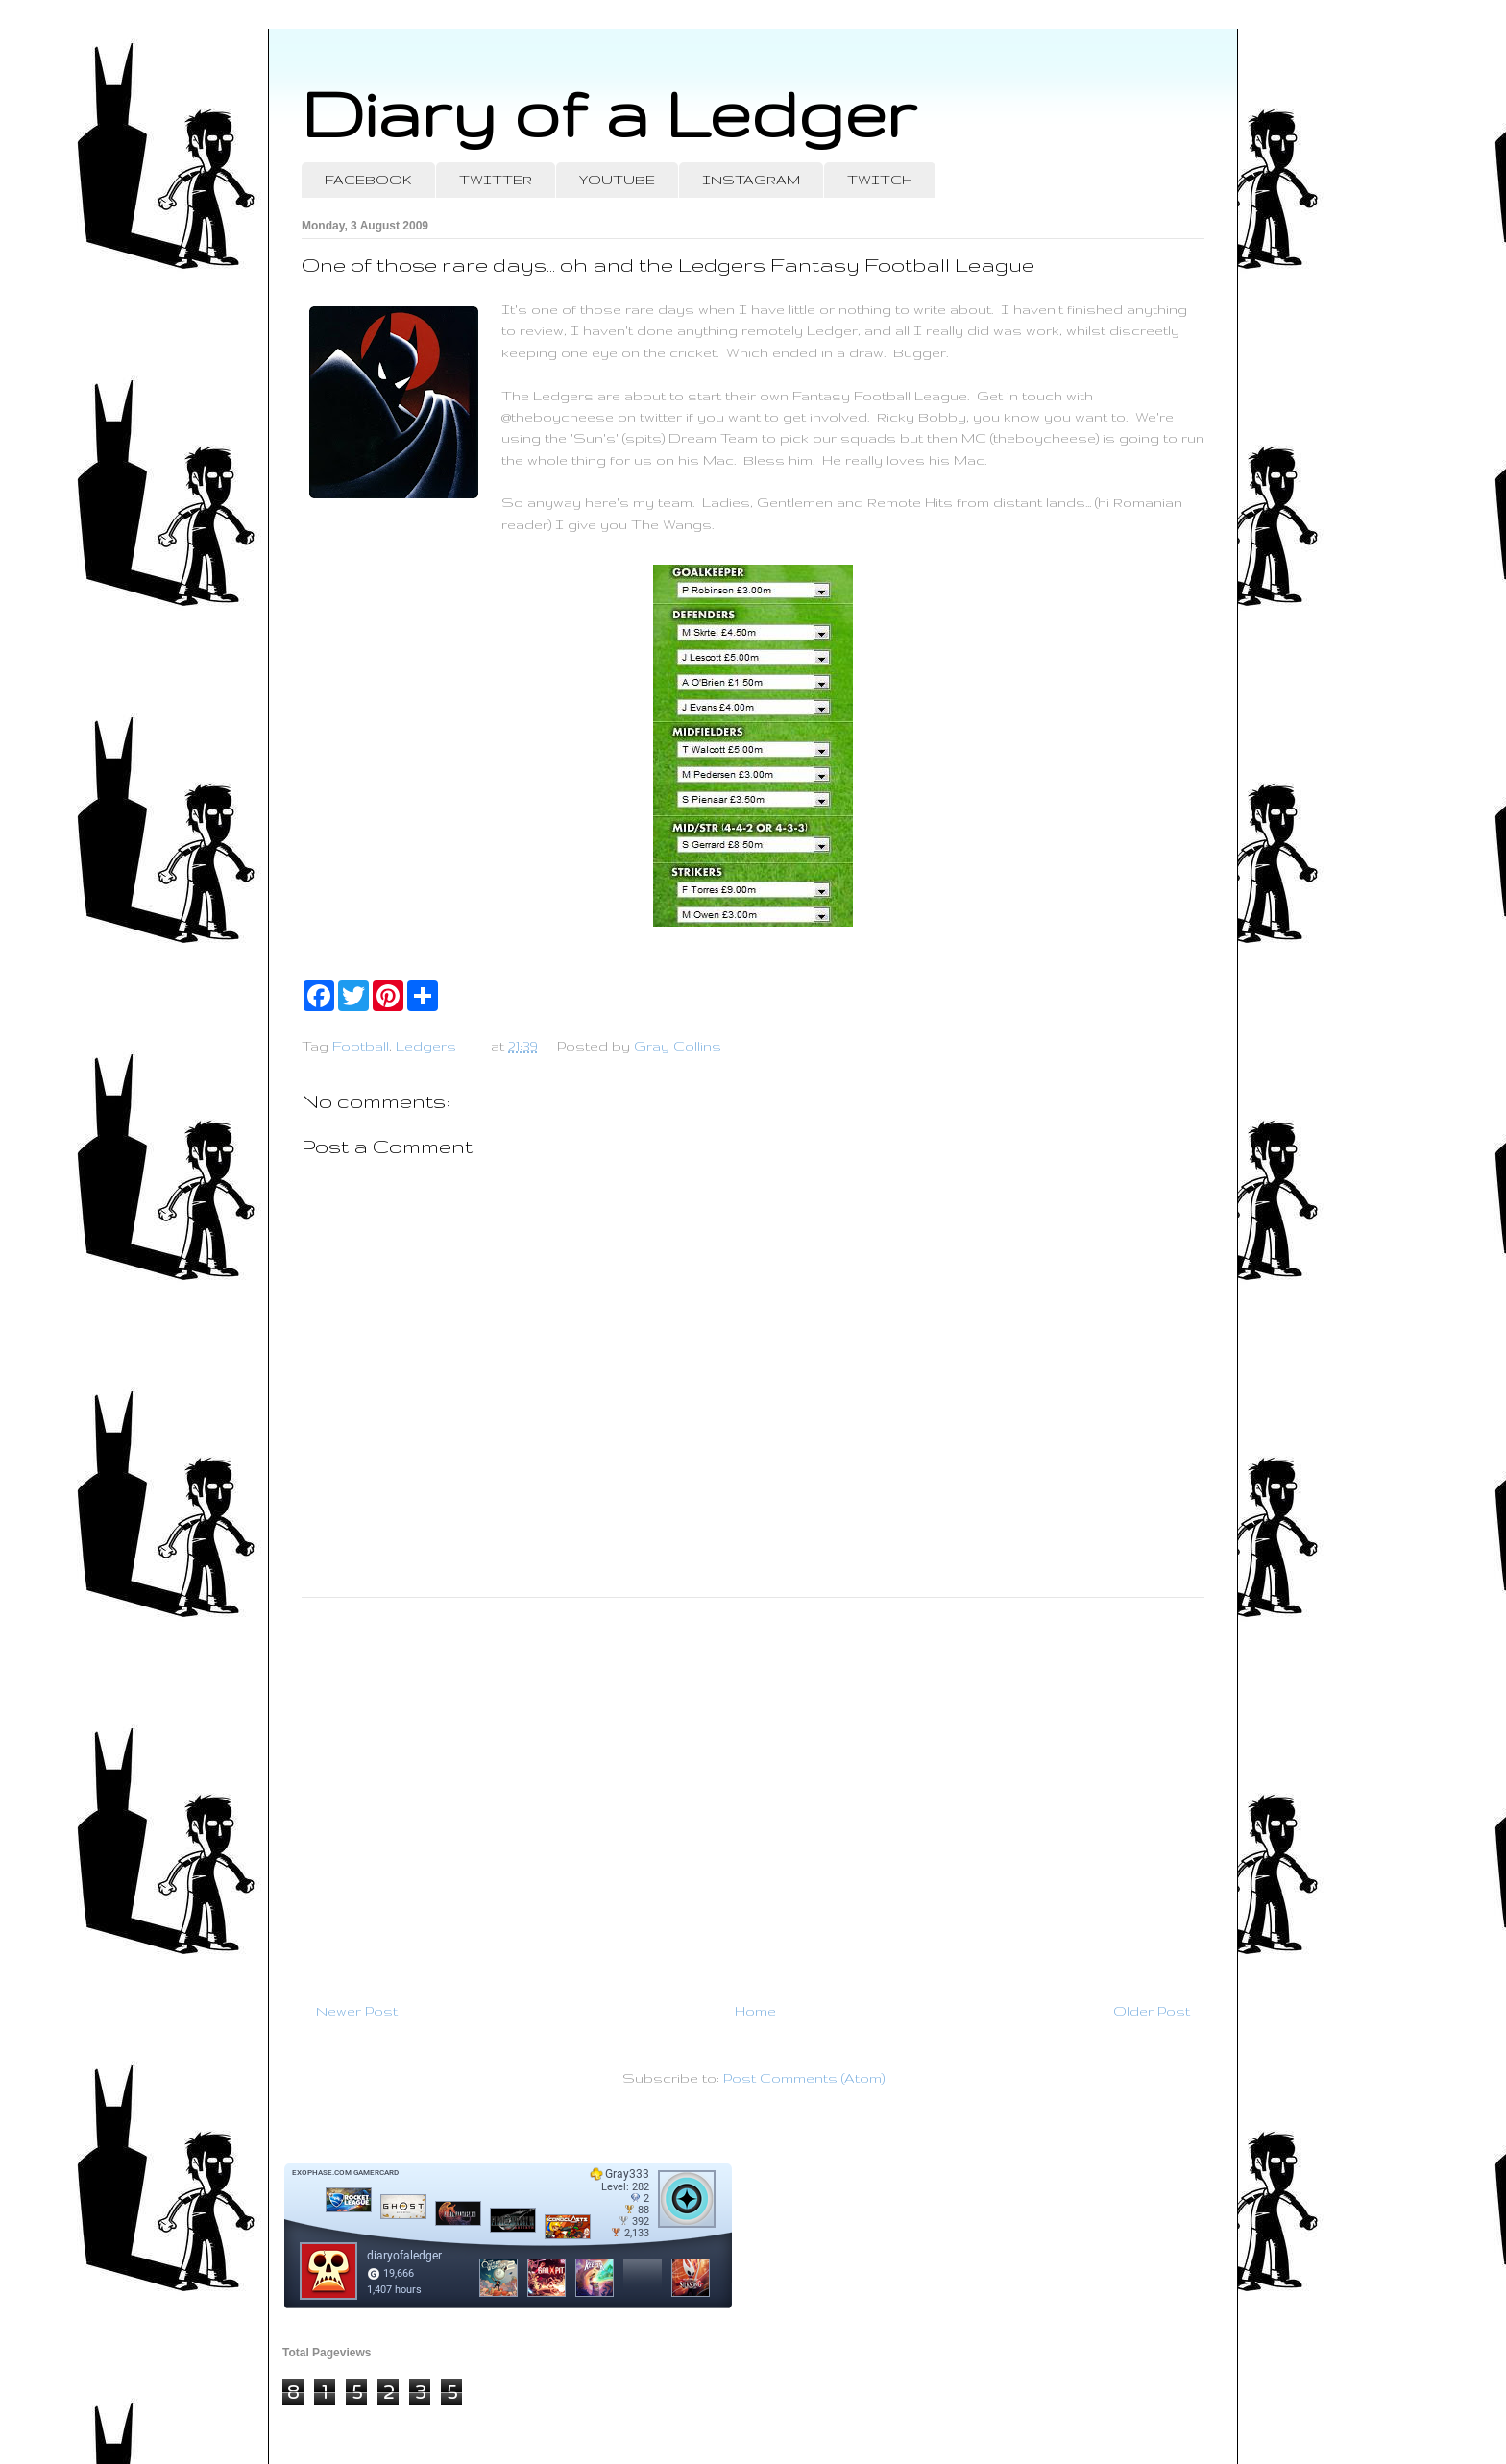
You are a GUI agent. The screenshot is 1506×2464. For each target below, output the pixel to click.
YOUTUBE (617, 179)
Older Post (1151, 2010)
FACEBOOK (368, 179)
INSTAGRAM (751, 179)
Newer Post (357, 2010)
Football (360, 1045)
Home (755, 2010)
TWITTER (495, 179)
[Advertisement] (753, 1791)
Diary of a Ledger (609, 113)
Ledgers (426, 1045)
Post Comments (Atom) (804, 2078)
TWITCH (879, 179)
